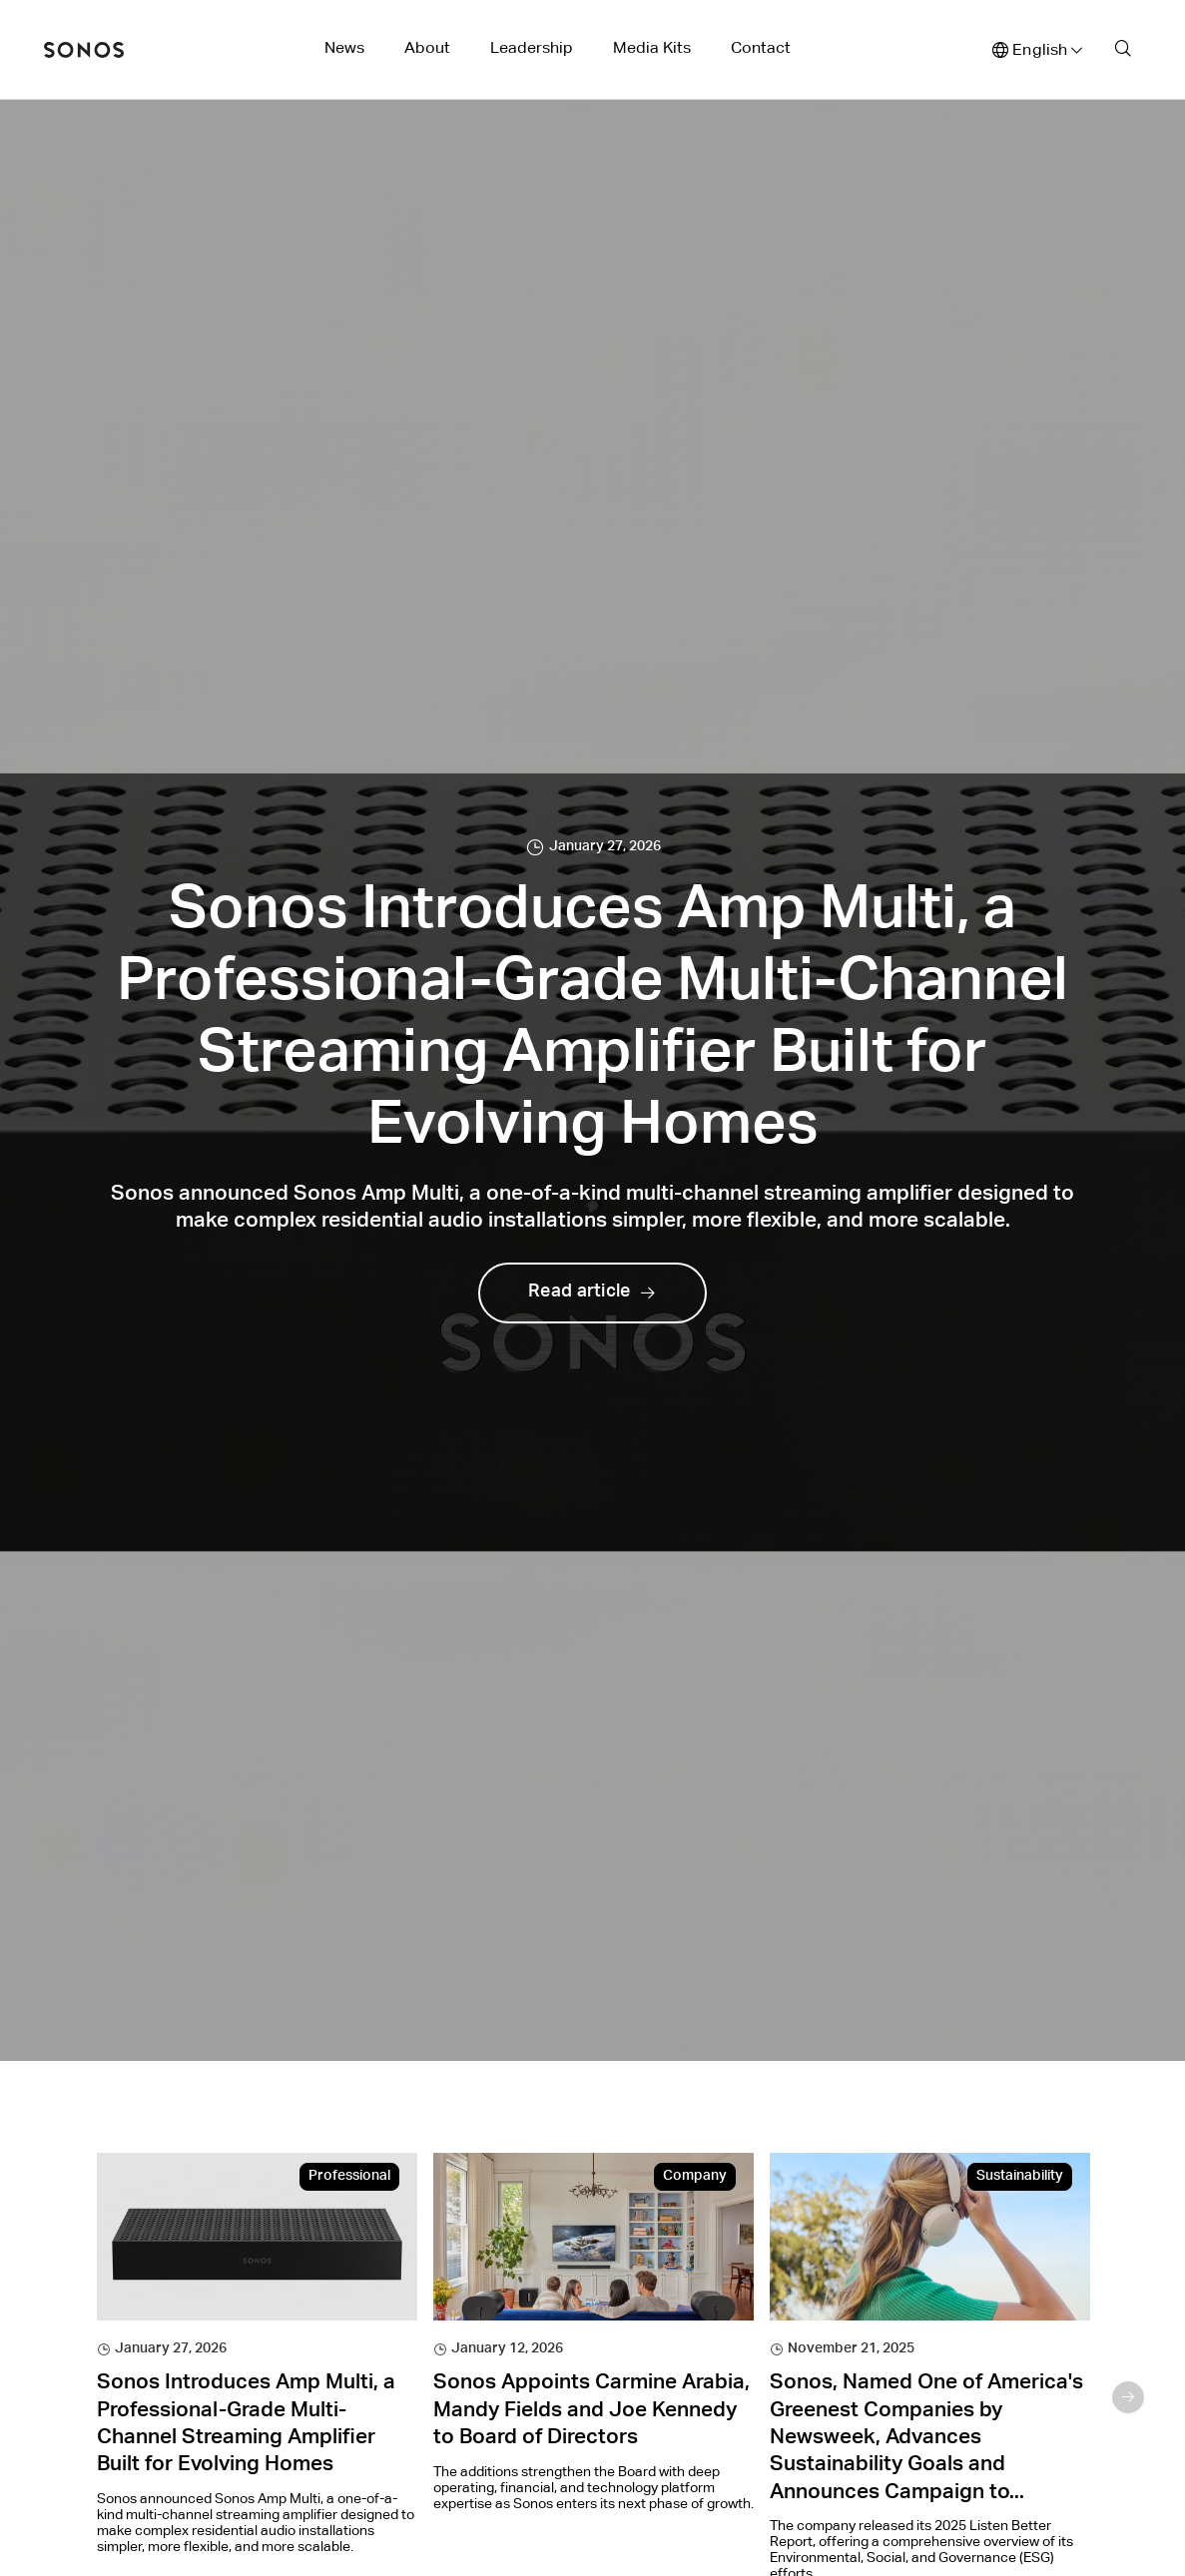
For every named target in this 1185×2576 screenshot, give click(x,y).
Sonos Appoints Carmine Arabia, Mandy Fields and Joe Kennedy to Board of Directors (591, 2411)
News (344, 47)
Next (1128, 2397)
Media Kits (652, 47)
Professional (349, 2177)
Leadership (531, 47)
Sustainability (1019, 2177)
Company (695, 2177)
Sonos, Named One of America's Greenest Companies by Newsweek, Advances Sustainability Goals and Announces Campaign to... (926, 2438)
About (427, 47)
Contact (761, 47)
